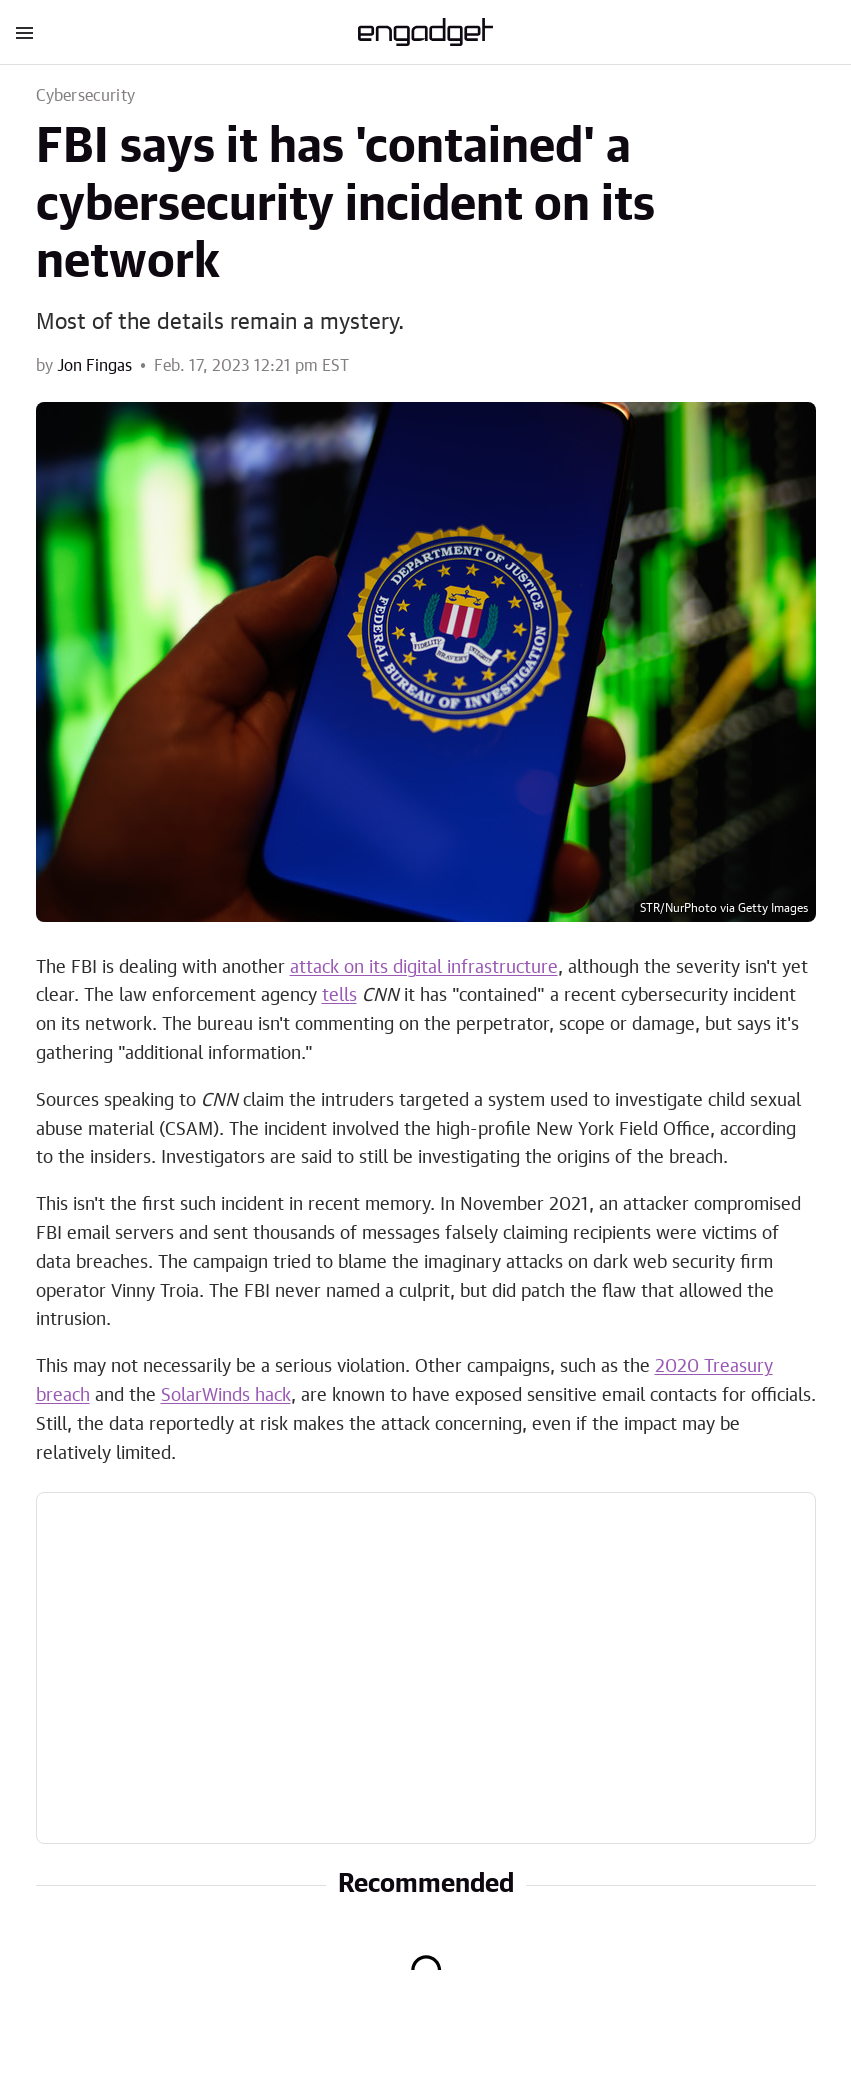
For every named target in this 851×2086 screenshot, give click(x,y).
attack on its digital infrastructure (424, 968)
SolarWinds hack (226, 1396)
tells (339, 996)
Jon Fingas (94, 366)
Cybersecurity (86, 96)
